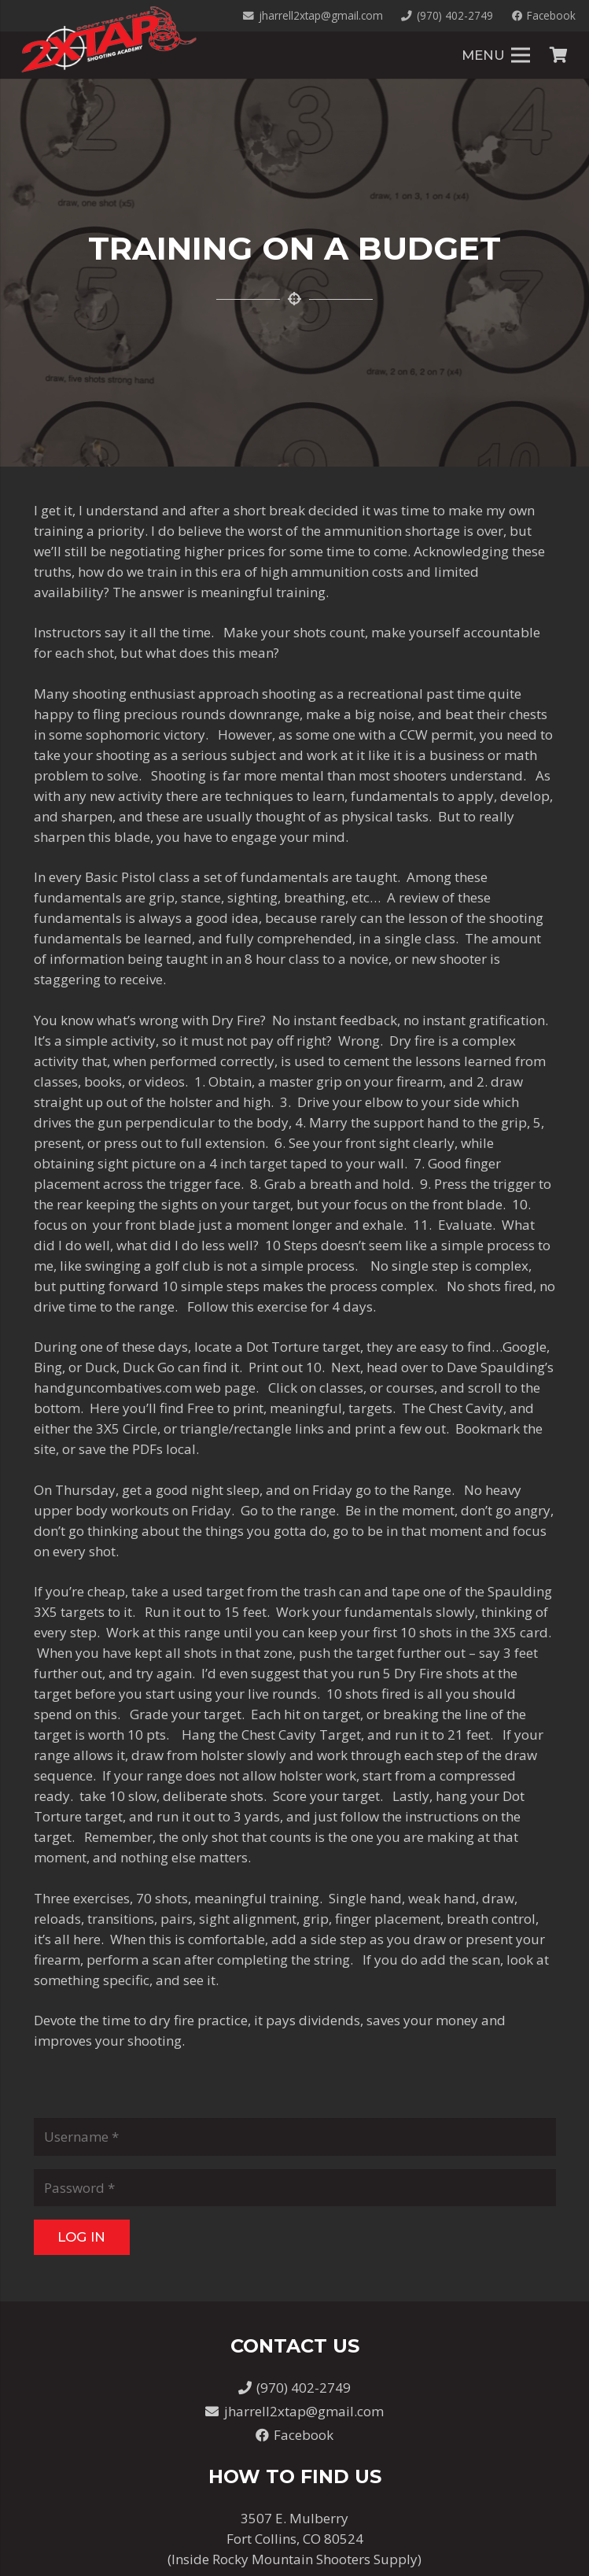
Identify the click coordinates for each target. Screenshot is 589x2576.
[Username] (295, 2137)
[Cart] (558, 55)
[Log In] (82, 2237)
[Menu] (496, 55)
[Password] (295, 2188)
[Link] (108, 39)
